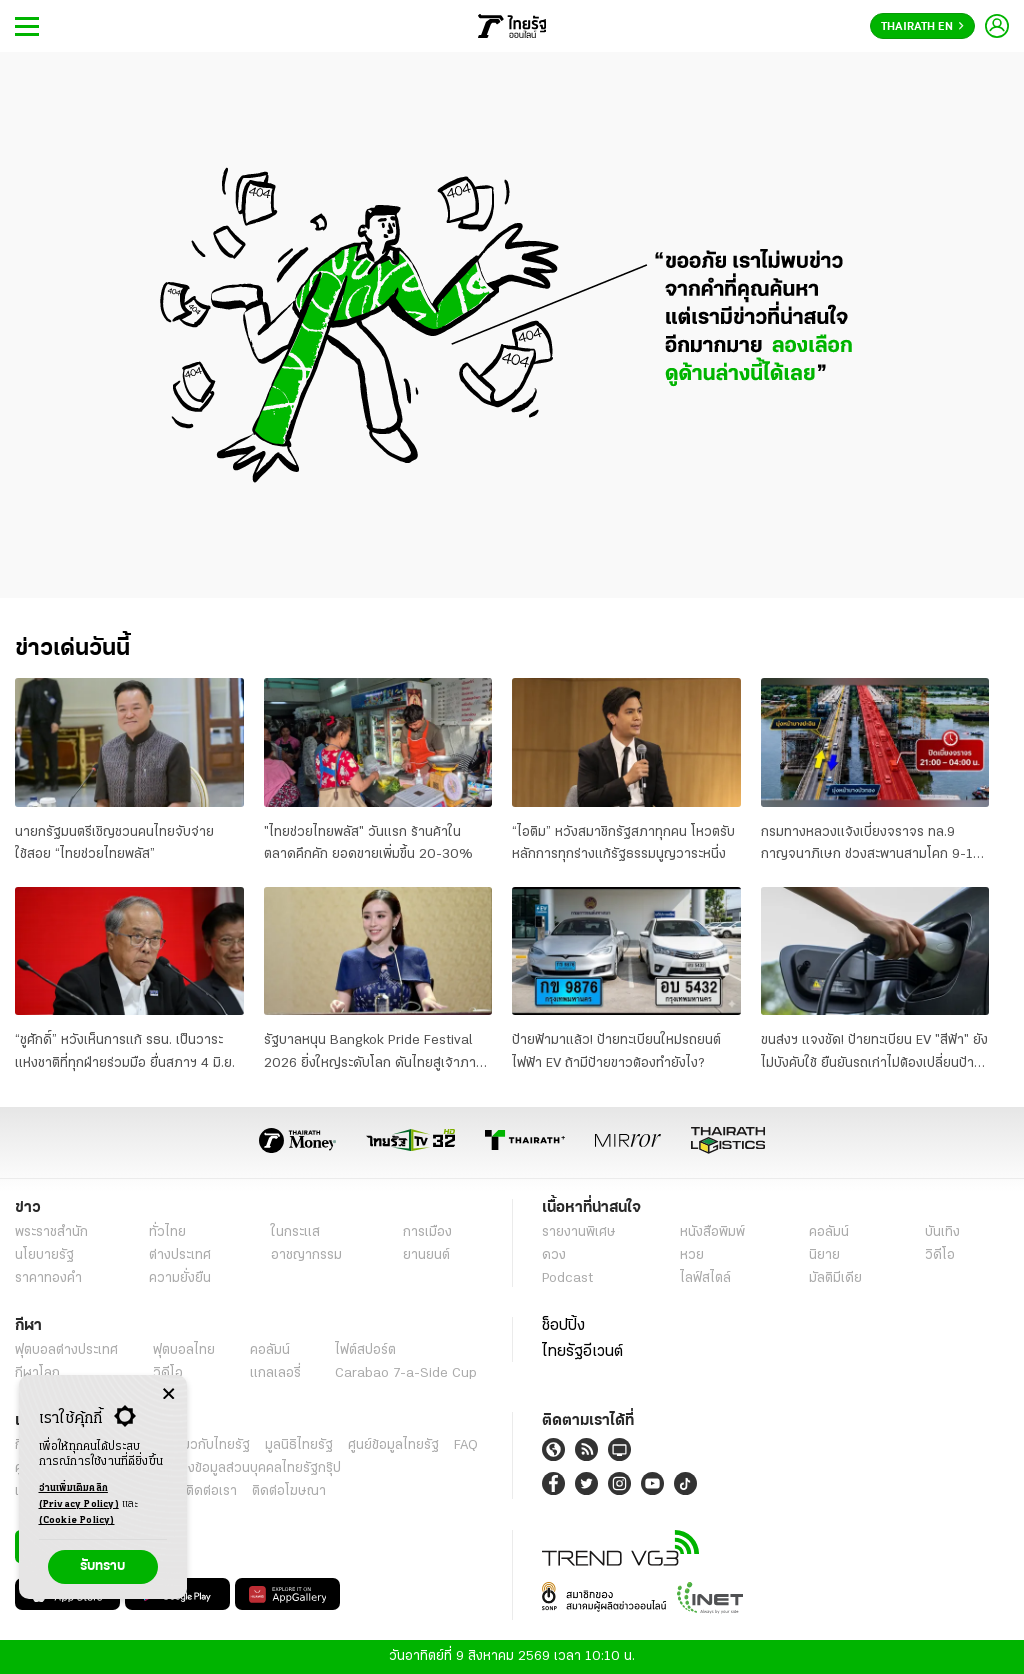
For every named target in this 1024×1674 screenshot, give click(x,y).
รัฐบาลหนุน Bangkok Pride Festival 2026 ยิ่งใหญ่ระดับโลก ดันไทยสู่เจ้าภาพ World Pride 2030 (374, 1054)
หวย (692, 1255)
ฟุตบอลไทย (184, 1350)
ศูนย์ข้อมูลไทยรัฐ (393, 1445)
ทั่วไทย (167, 1232)
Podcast (567, 1278)
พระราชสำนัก (51, 1232)
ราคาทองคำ (48, 1278)
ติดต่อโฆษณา (289, 1491)
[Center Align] (168, 1394)
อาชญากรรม (306, 1255)
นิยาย (824, 1255)
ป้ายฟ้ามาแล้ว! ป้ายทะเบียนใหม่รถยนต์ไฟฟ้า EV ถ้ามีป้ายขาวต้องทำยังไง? (616, 1051)
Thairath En (922, 27)
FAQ (466, 1445)
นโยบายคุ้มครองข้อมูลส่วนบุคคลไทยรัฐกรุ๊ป (223, 1468)
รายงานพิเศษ (579, 1232)
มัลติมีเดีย (835, 1278)
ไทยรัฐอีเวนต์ (582, 1352)
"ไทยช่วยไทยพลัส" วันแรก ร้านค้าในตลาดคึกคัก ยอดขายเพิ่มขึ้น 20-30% (368, 843)
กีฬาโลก (37, 1373)
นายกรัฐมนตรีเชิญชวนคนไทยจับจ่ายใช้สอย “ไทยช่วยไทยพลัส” (114, 843)
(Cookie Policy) (77, 1520)
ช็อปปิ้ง (563, 1326)
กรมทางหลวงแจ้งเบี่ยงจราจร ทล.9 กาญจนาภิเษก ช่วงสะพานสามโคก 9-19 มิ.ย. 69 (871, 846)
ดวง (554, 1255)
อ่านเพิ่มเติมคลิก (79, 1498)
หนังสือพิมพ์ (712, 1232)
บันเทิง (942, 1232)
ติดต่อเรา (211, 1491)
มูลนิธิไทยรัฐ (299, 1445)
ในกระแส (295, 1232)
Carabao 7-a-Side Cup (406, 1373)
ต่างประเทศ (180, 1255)
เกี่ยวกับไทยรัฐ (210, 1445)
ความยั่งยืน (180, 1278)
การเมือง (427, 1232)
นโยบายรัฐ (44, 1255)
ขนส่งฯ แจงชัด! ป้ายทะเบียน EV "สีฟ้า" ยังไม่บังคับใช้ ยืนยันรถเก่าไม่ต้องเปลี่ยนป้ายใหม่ (874, 1054)
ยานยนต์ (426, 1255)
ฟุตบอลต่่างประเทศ (66, 1350)
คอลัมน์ (829, 1232)
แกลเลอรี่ (275, 1373)
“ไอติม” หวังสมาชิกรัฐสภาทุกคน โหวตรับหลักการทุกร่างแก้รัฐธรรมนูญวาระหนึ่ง (623, 843)
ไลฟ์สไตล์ (705, 1278)
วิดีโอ (940, 1255)
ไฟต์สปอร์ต (365, 1350)
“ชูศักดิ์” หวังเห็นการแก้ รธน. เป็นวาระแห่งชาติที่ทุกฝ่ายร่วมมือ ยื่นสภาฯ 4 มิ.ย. (125, 1051)
